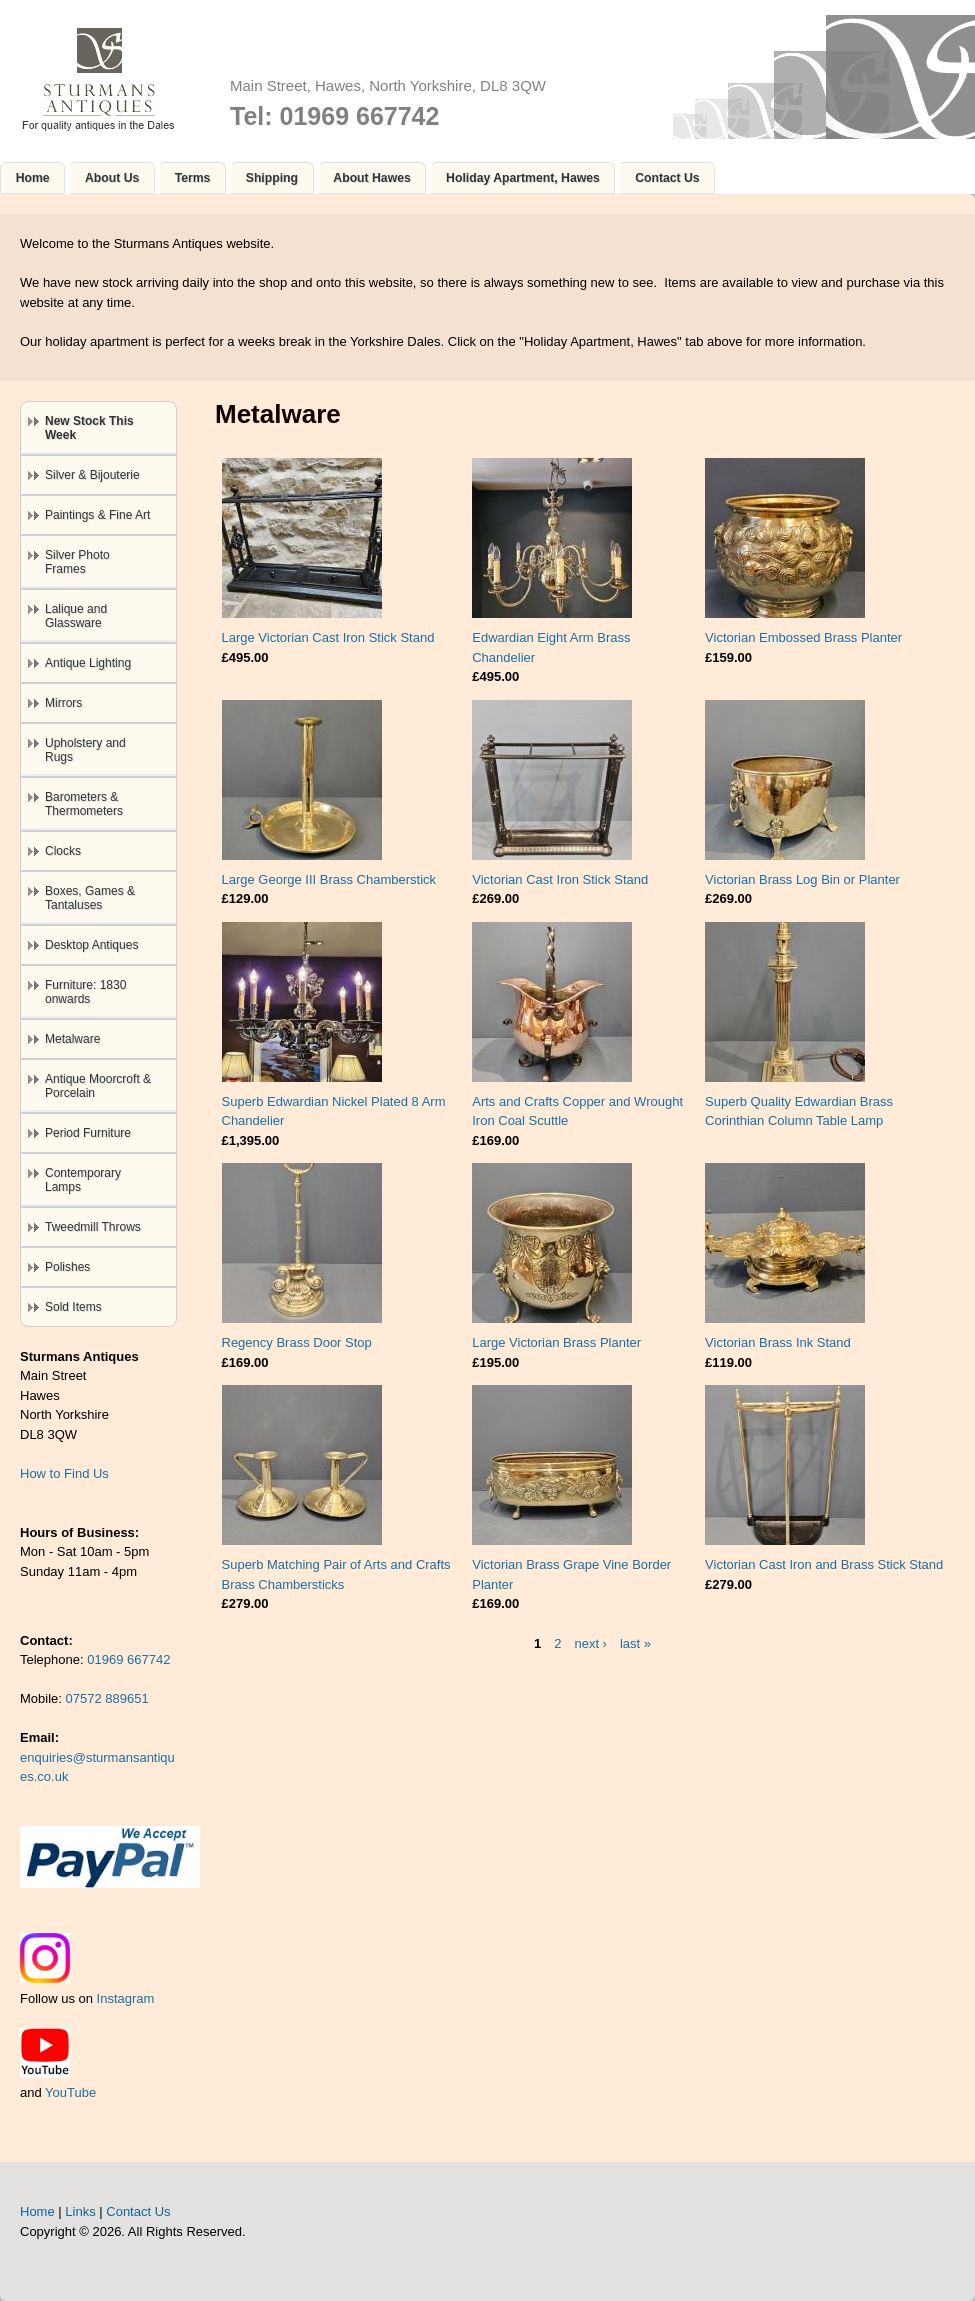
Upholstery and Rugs (85, 750)
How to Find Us (64, 1473)
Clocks (63, 851)
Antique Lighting (88, 663)
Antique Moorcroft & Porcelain (98, 1086)
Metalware (72, 1039)
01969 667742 (128, 1659)
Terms (193, 178)
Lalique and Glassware (76, 616)
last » (635, 1642)
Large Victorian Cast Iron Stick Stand (328, 637)
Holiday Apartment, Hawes (523, 178)
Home (33, 178)
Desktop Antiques (91, 945)
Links (80, 2211)
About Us (112, 178)
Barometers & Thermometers (84, 804)
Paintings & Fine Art (97, 515)
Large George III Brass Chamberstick (329, 879)
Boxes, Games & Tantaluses (90, 898)
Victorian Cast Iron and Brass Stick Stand (824, 1564)
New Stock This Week (89, 428)
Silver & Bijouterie (92, 475)
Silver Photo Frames (77, 562)
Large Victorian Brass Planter (556, 1342)
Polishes (67, 1267)
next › (590, 1642)
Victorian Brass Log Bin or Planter (802, 879)
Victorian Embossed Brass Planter (803, 637)
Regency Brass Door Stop (297, 1342)
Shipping (272, 178)
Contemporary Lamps (83, 1180)
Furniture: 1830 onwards (85, 992)
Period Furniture (88, 1133)
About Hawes (371, 178)
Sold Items (73, 1307)
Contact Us (667, 178)
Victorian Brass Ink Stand (778, 1342)
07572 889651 (107, 1698)
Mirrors (63, 703)
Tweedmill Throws (93, 1227)
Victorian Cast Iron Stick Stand (560, 879)
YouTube (70, 2092)
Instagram (126, 1998)
